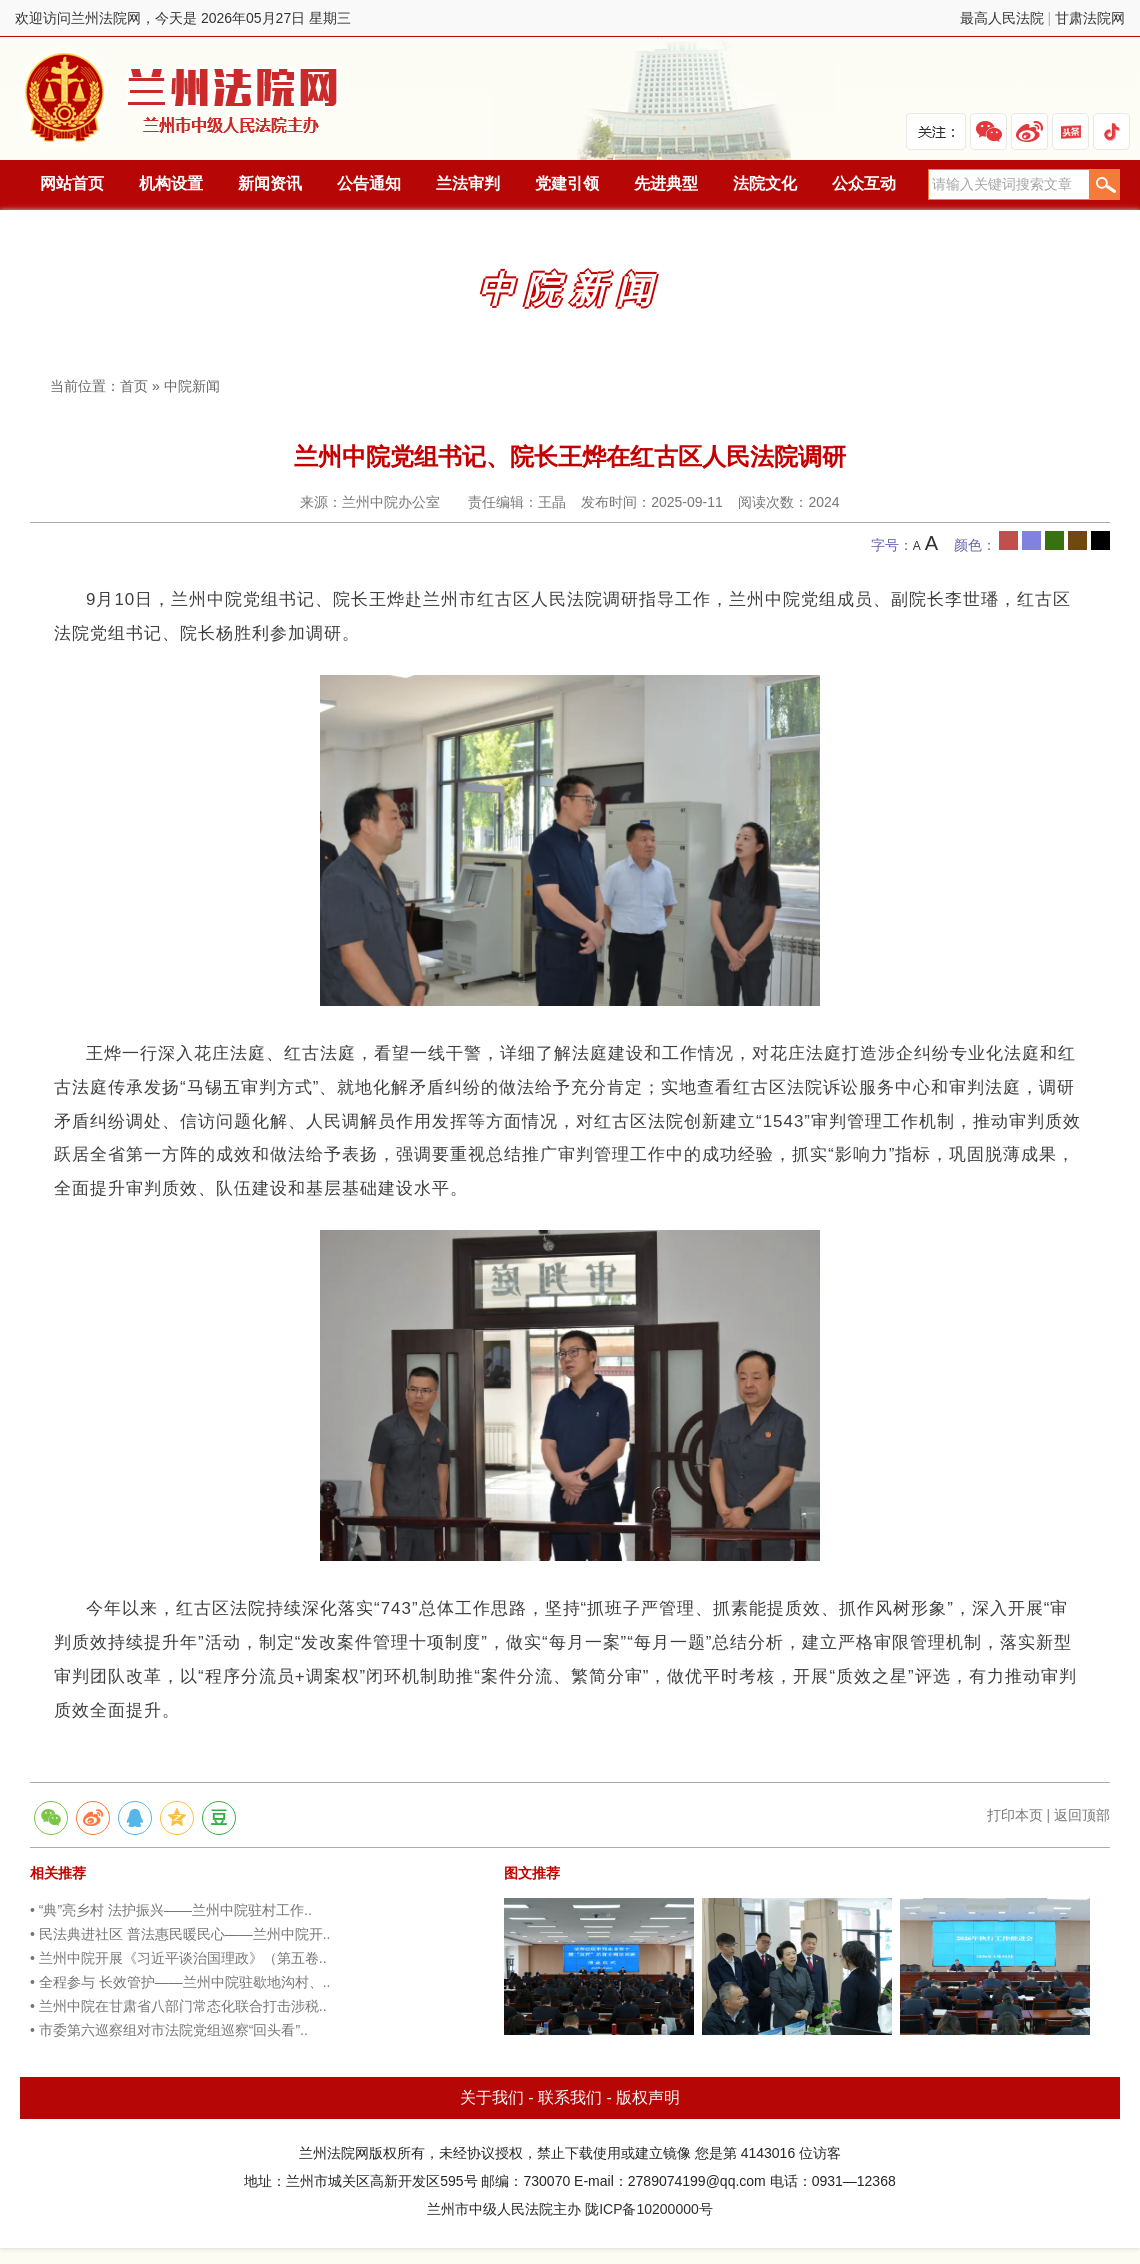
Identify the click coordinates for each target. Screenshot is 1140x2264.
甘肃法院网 (1090, 18)
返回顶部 (1082, 1815)
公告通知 (369, 183)
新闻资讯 (270, 183)
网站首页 (72, 183)
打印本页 (1015, 1815)
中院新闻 (192, 386)
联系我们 (570, 2097)
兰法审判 (468, 183)
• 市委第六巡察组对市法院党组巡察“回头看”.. (169, 2030)
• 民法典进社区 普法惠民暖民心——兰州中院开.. (180, 1934)
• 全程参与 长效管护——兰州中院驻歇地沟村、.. (180, 1982)
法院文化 (765, 183)
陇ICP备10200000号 (649, 2209)
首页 (134, 386)
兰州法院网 (183, 98)
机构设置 (171, 183)
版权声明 (648, 2097)
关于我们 (492, 2097)
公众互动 (864, 183)
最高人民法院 (1002, 18)
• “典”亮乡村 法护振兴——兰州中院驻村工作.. (171, 1910)
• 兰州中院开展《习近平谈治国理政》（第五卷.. (178, 1958)
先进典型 (666, 183)
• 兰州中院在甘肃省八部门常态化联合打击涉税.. (178, 2006)
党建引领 (567, 183)
